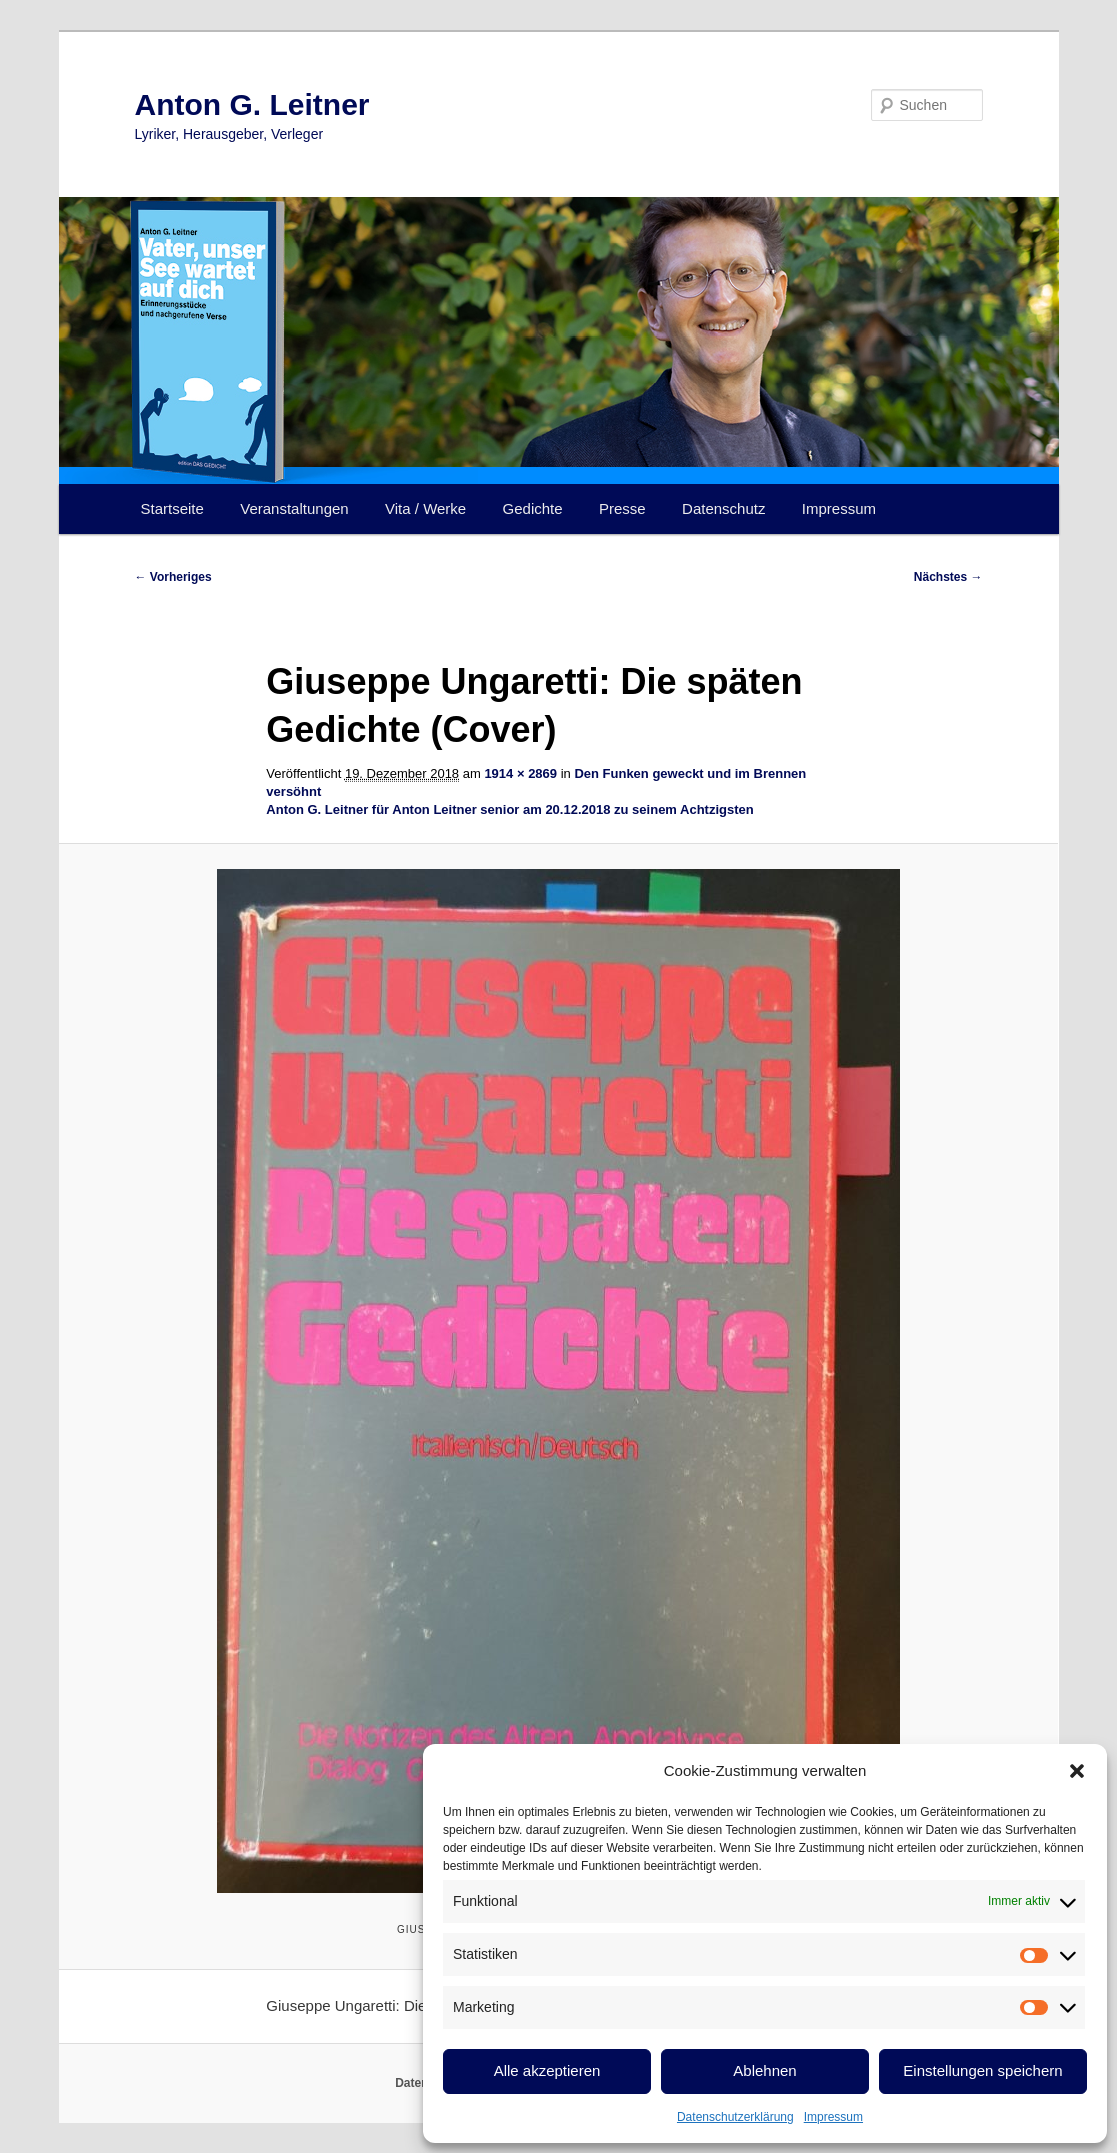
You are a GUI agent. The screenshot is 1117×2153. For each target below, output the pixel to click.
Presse (622, 508)
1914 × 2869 (520, 773)
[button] (1077, 1771)
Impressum (833, 2117)
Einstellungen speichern (982, 2070)
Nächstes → (948, 577)
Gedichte (533, 508)
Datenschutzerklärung (735, 2117)
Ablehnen (764, 2070)
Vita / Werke (425, 508)
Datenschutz (723, 508)
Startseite (172, 508)
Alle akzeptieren (547, 2070)
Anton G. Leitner (252, 104)
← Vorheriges (173, 577)
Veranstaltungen (294, 508)
